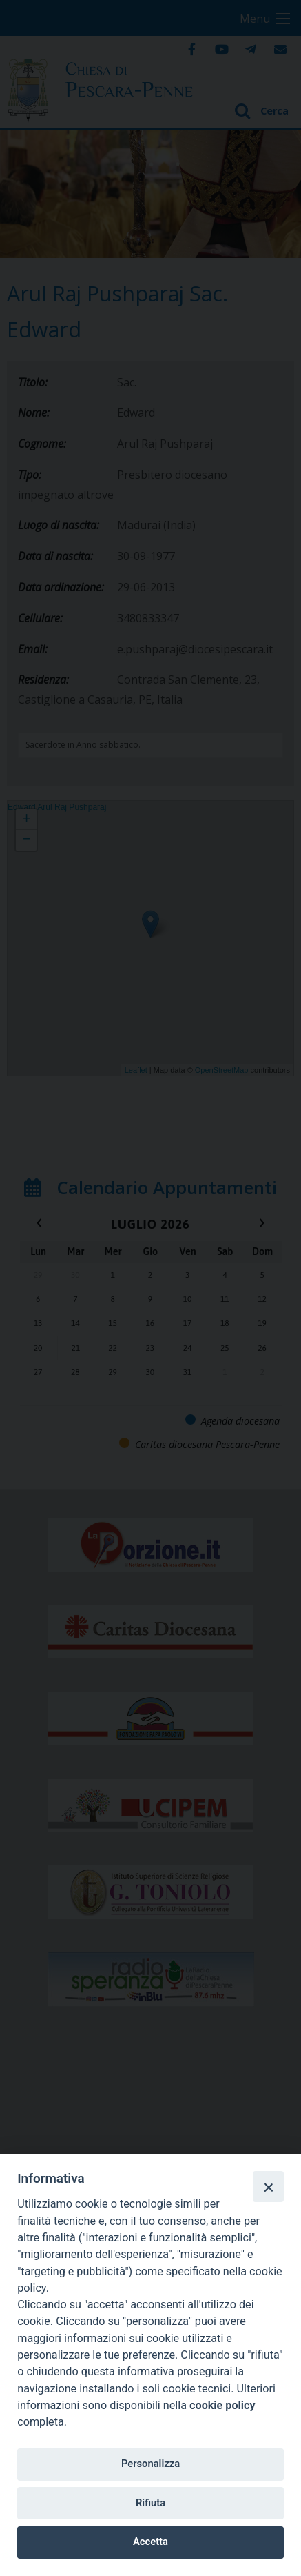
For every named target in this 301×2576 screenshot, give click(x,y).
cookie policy (222, 2405)
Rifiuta (150, 2503)
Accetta (150, 2541)
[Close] (268, 2186)
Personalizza (150, 2463)
